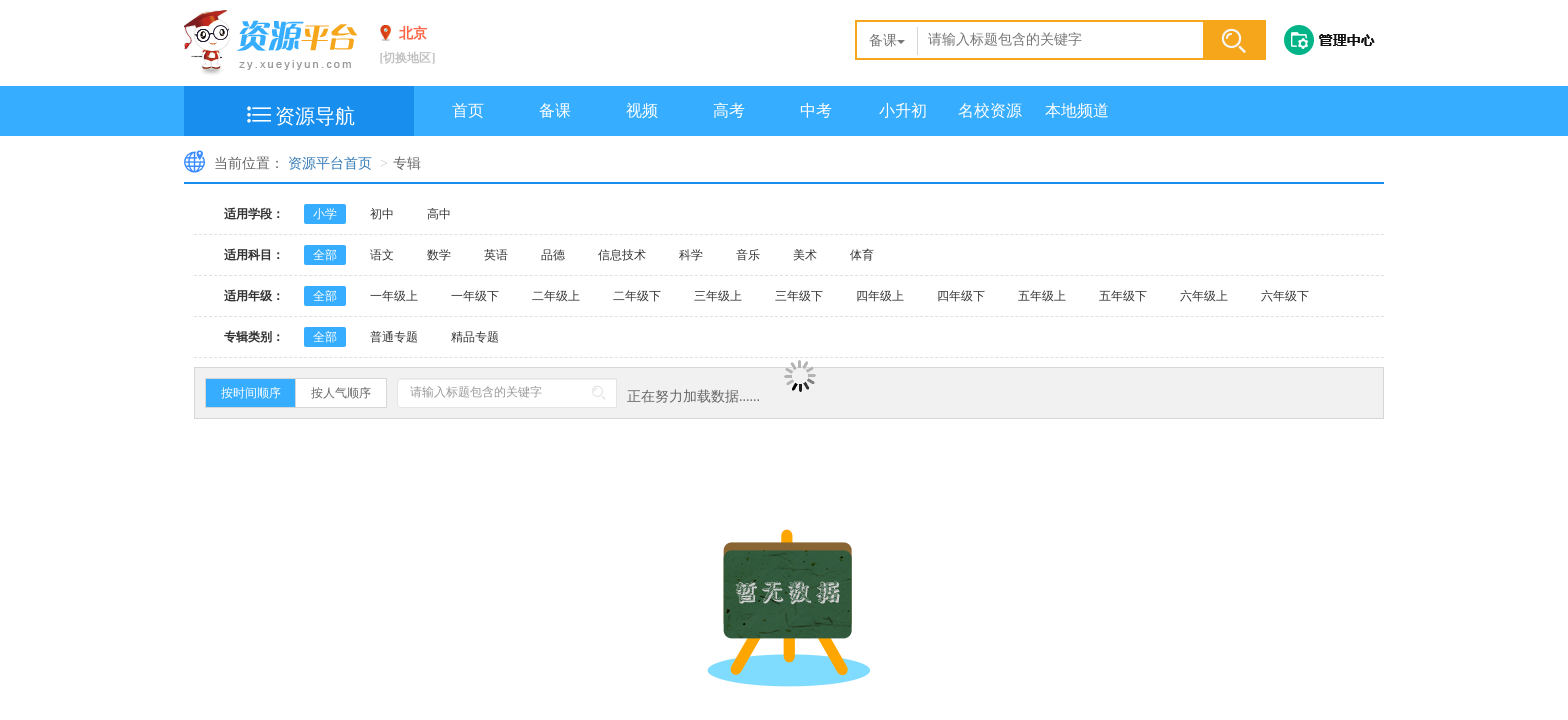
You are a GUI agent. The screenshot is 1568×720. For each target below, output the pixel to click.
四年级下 (961, 296)
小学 (325, 214)
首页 (468, 110)
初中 (382, 214)
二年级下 (637, 296)
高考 (729, 110)
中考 (816, 110)
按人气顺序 (341, 393)
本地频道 (1077, 110)
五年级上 (1042, 296)
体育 (862, 255)
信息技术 (622, 255)
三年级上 (718, 296)
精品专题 (475, 337)
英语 (496, 255)
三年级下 (799, 296)
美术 (805, 255)
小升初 (903, 110)
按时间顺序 (251, 393)
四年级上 (880, 296)
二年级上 (556, 296)
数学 (439, 255)
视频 (642, 110)
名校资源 (990, 110)
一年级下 (475, 296)
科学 (691, 255)
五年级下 (1123, 296)
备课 (887, 40)
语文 (382, 255)
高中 (439, 214)
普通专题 (394, 337)
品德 (553, 255)
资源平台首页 (330, 163)
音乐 (748, 255)
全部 (325, 255)
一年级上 (394, 296)
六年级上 (1204, 296)
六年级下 (1285, 296)
